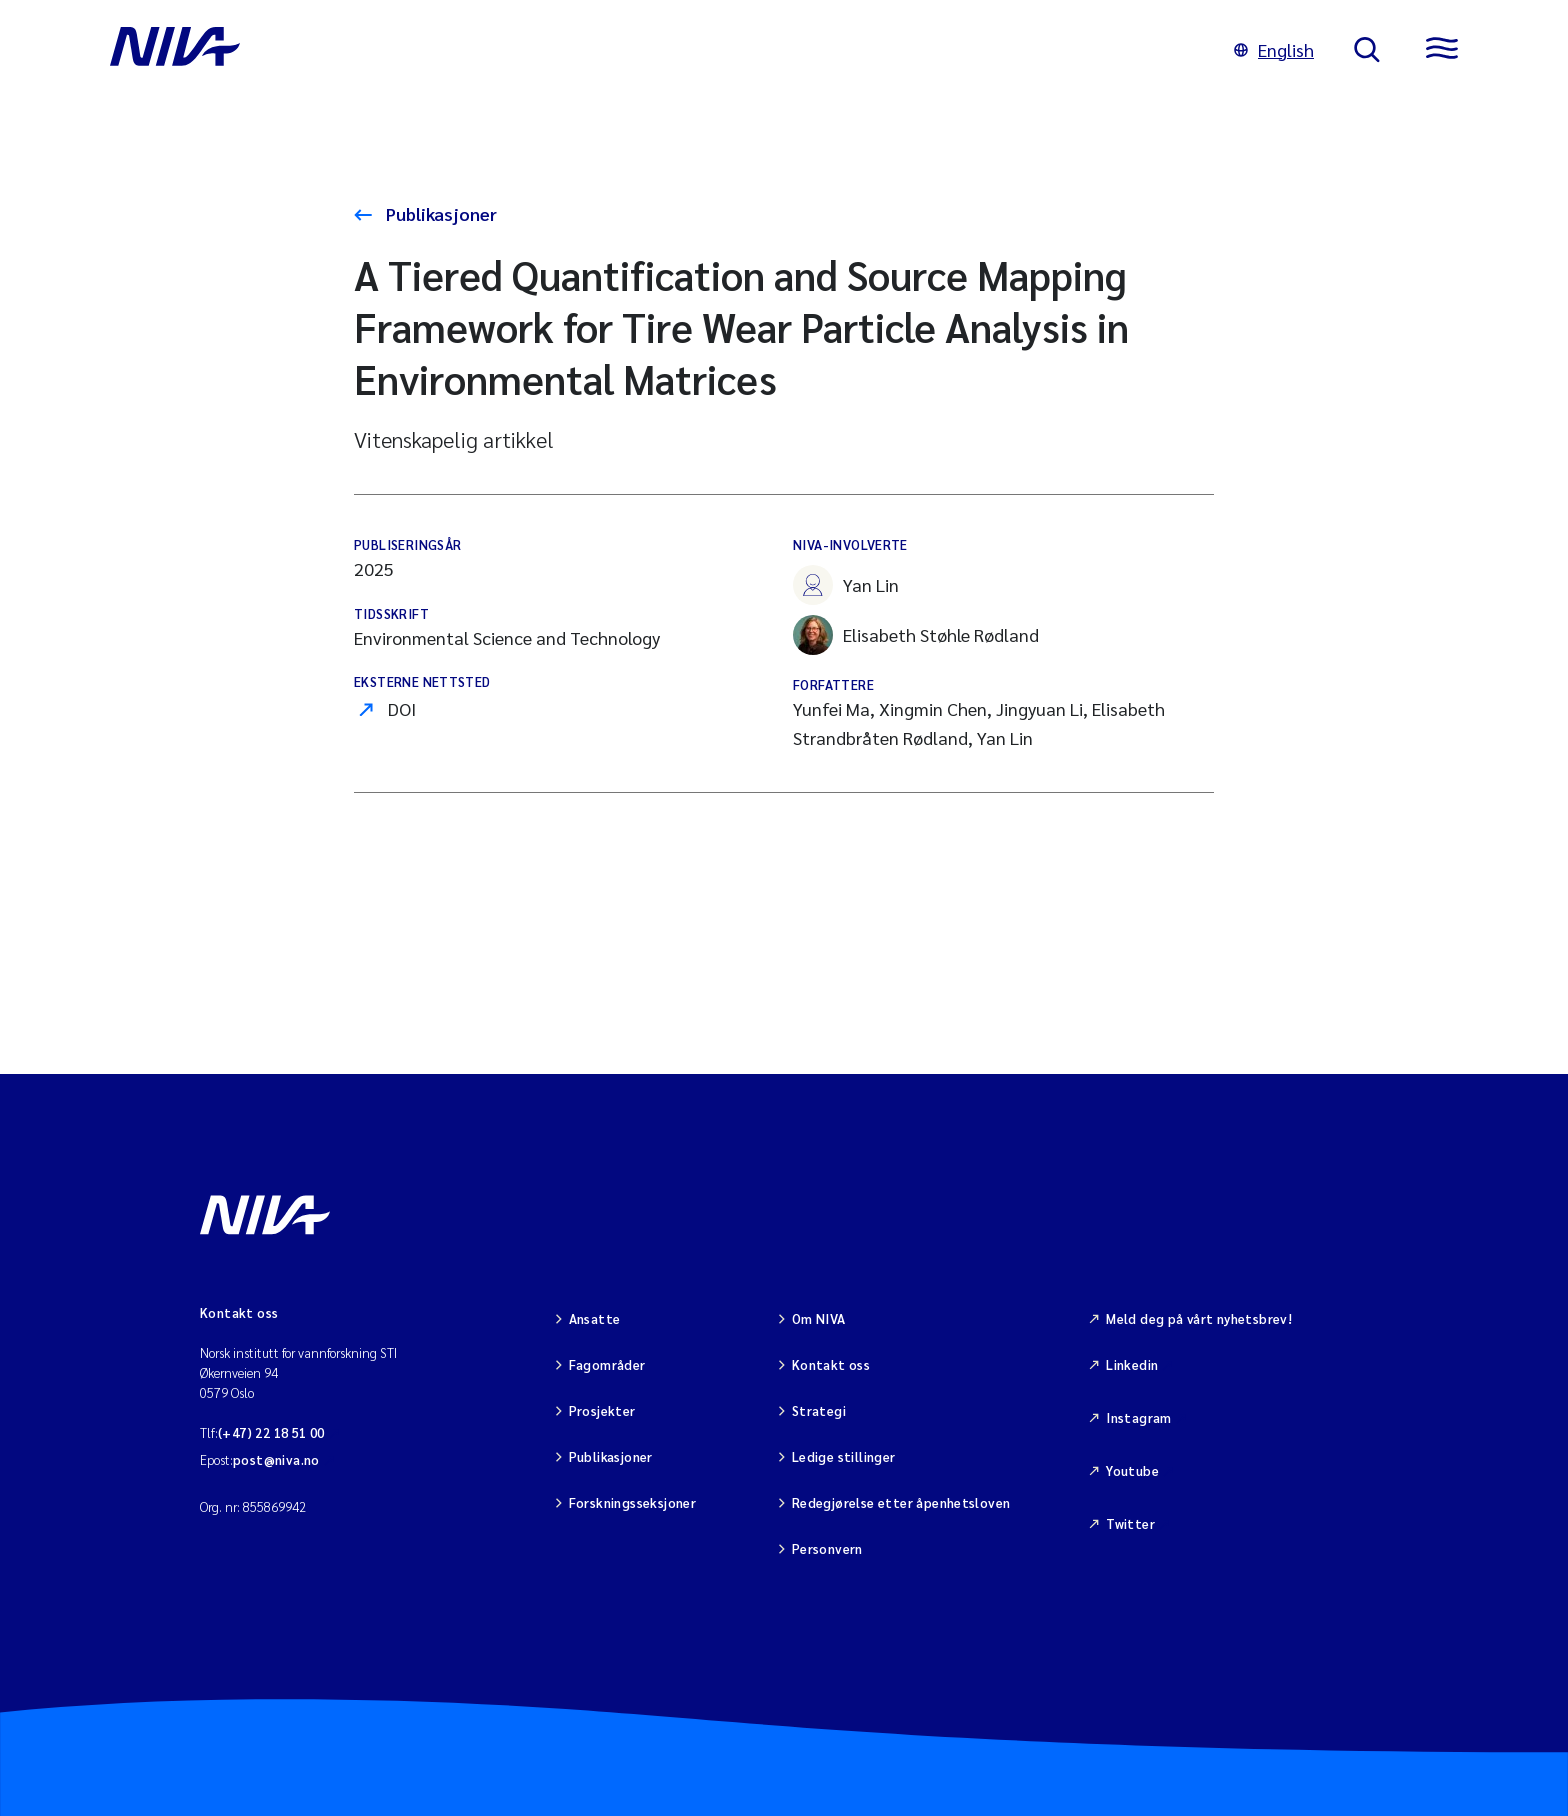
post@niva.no (276, 1459)
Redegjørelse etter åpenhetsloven (901, 1502)
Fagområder (607, 1364)
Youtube (1132, 1470)
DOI (402, 708)
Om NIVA (819, 1318)
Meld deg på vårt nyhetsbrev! (1199, 1318)
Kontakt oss (831, 1364)
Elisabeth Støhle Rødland (916, 635)
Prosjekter (602, 1410)
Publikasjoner (439, 213)
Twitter (1130, 1523)
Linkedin (1132, 1364)
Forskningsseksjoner (632, 1502)
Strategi (819, 1410)
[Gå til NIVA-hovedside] (652, 50)
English (1274, 49)
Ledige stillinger (844, 1456)
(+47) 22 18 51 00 (271, 1432)
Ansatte (595, 1318)
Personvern (827, 1548)
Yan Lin (846, 585)
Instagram (1139, 1417)
